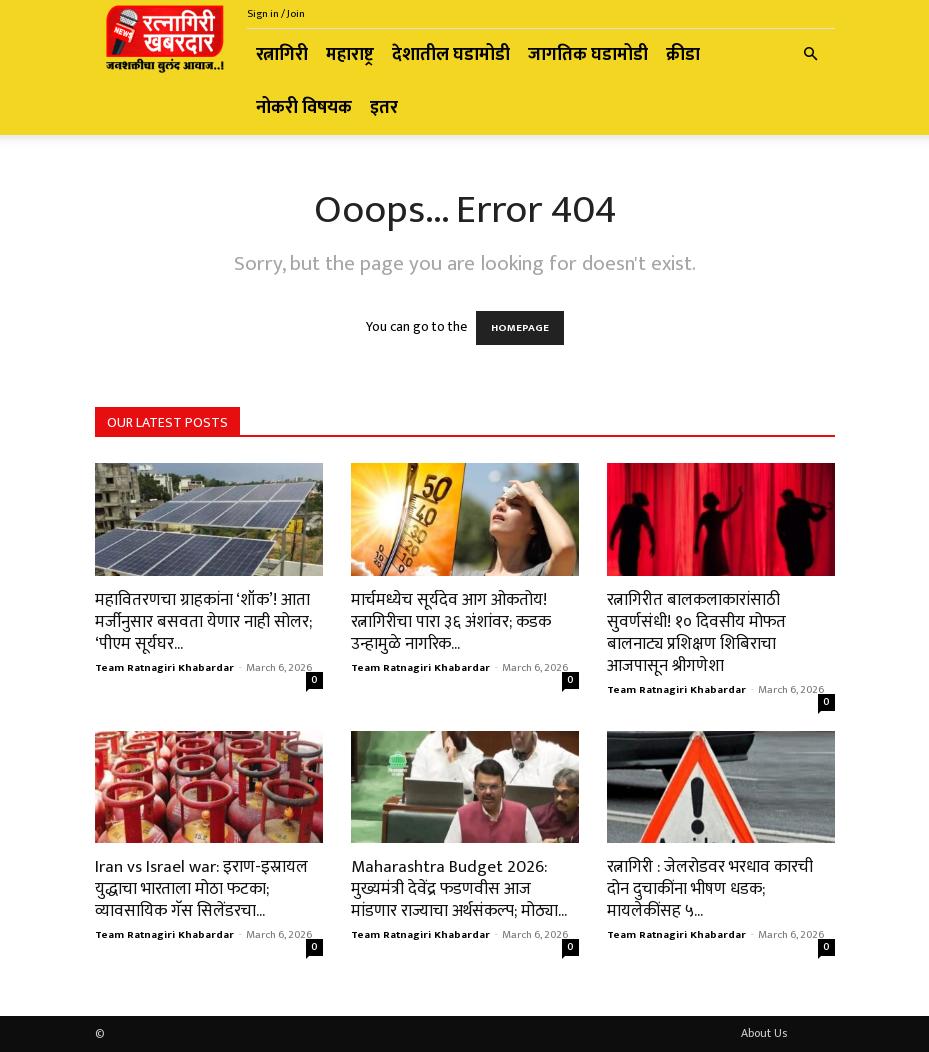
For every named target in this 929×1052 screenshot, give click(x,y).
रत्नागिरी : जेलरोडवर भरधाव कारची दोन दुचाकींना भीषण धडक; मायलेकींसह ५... (710, 889)
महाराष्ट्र (350, 55)
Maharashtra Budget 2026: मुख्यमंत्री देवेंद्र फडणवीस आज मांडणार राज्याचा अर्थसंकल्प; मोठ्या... (459, 889)
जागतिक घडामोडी (588, 55)
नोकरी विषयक (304, 108)
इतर (384, 108)
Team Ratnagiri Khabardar (164, 668)
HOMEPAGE (520, 328)
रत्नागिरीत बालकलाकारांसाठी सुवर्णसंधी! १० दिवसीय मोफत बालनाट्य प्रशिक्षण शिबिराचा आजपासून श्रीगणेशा (696, 633)
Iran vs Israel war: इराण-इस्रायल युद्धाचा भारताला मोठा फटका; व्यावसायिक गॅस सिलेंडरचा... (201, 889)
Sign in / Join (276, 14)
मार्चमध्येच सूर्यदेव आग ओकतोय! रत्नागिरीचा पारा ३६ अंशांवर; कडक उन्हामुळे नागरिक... (451, 622)
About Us (764, 1033)
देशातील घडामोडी (451, 55)
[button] (811, 55)
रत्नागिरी (282, 55)
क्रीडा (683, 55)
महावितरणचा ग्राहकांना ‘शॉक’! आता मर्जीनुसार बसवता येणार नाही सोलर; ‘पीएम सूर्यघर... (203, 622)
